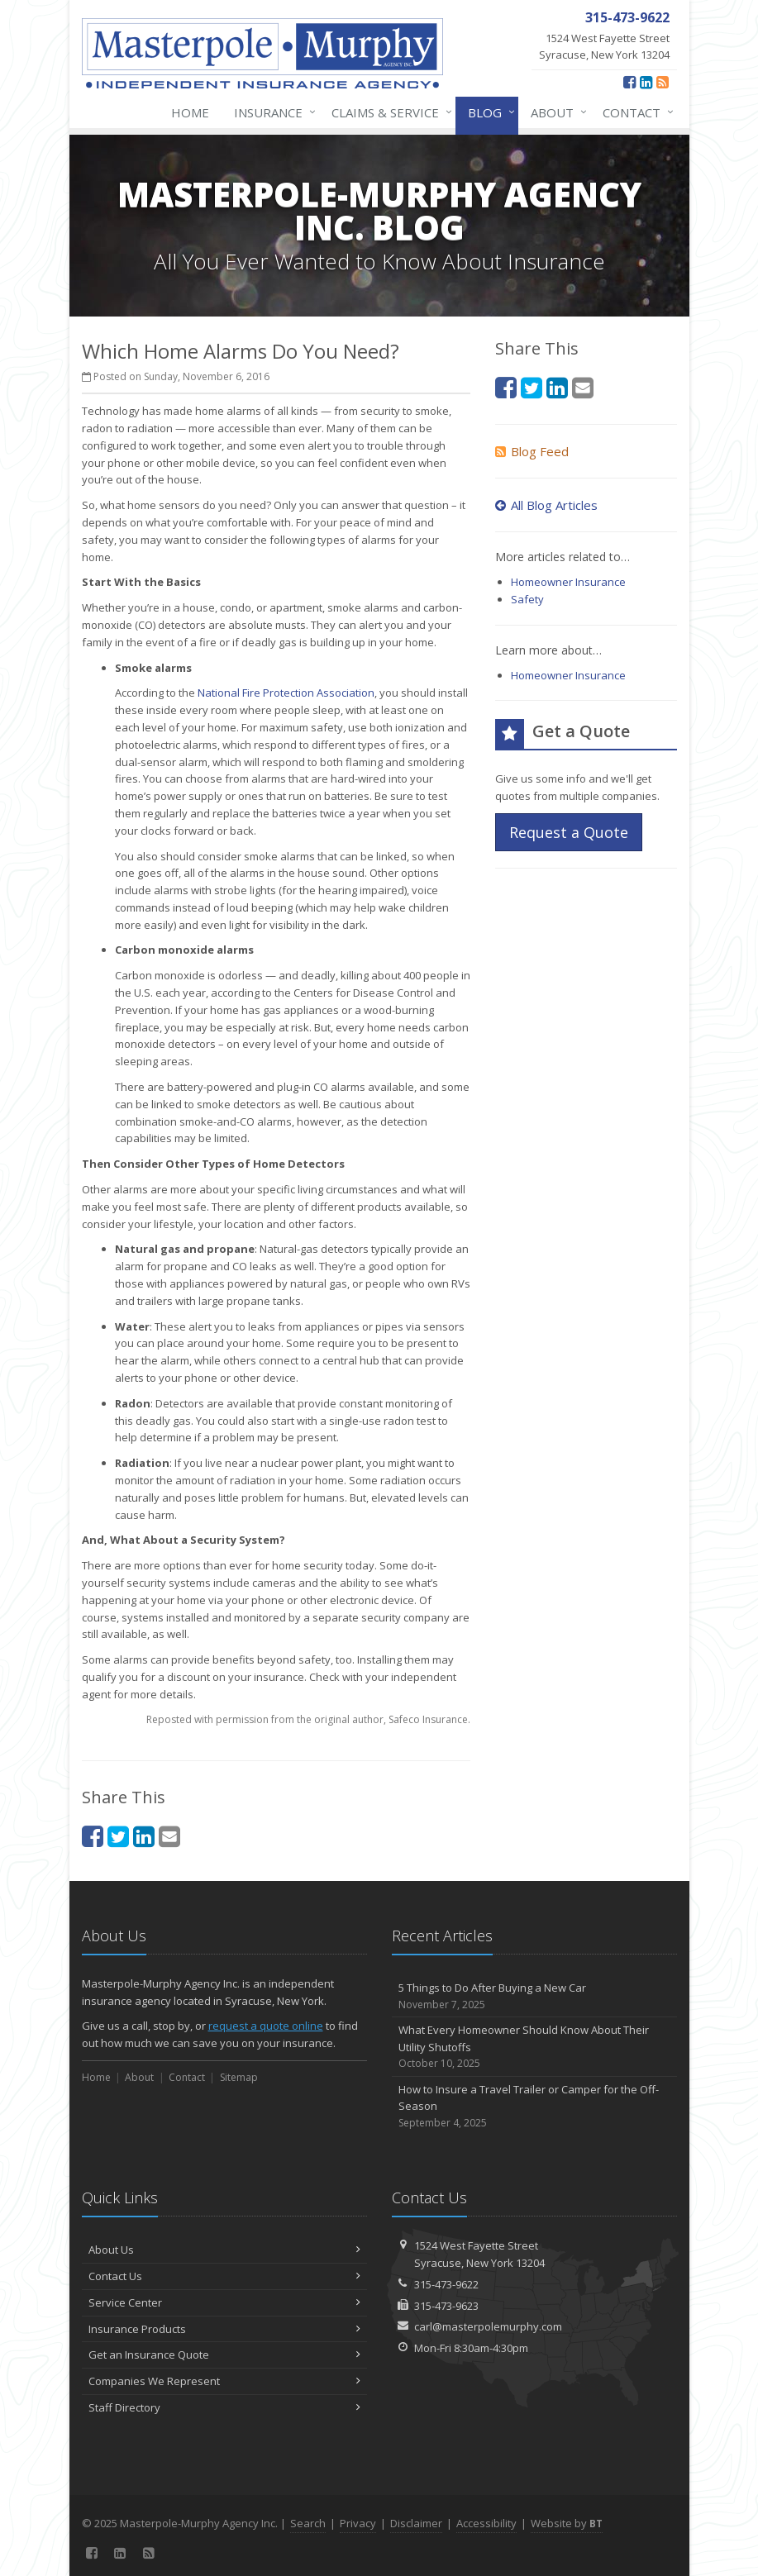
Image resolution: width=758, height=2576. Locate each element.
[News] (662, 82)
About (555, 112)
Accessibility (486, 2523)
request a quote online (265, 2025)
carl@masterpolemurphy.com (488, 2326)
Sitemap (239, 2077)
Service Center (224, 2302)
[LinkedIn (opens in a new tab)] (646, 82)
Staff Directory (224, 2407)
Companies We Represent (224, 2381)
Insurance (271, 112)
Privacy (358, 2523)
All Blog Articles (546, 505)
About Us (224, 2249)
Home (190, 112)
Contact (635, 112)
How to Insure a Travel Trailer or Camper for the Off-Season (534, 2106)
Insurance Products (224, 2328)
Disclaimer (416, 2523)
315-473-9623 (446, 2305)
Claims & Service (388, 112)
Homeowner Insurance (568, 581)
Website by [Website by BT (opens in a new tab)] (567, 2523)
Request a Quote (568, 832)
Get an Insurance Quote (224, 2354)
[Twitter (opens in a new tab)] (118, 1836)
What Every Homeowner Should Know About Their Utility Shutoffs (534, 2047)
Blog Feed (532, 451)
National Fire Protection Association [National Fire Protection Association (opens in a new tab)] (286, 692)
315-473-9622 (446, 2284)
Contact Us (224, 2276)
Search (308, 2523)
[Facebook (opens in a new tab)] (629, 82)
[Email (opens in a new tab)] (169, 1836)
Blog (488, 112)
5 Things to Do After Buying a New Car (534, 1996)
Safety (527, 599)
